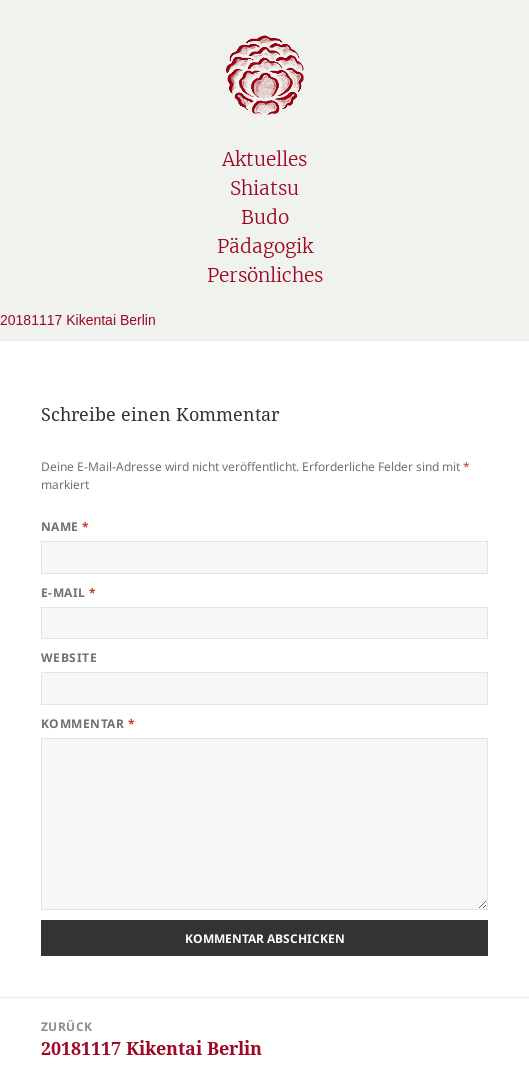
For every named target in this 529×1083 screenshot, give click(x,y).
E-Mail (69, 592)
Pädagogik (265, 246)
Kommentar (88, 723)
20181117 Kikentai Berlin (78, 320)
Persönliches (264, 275)
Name (65, 526)
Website (69, 657)
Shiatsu (265, 188)
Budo (264, 217)
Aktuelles (264, 159)
